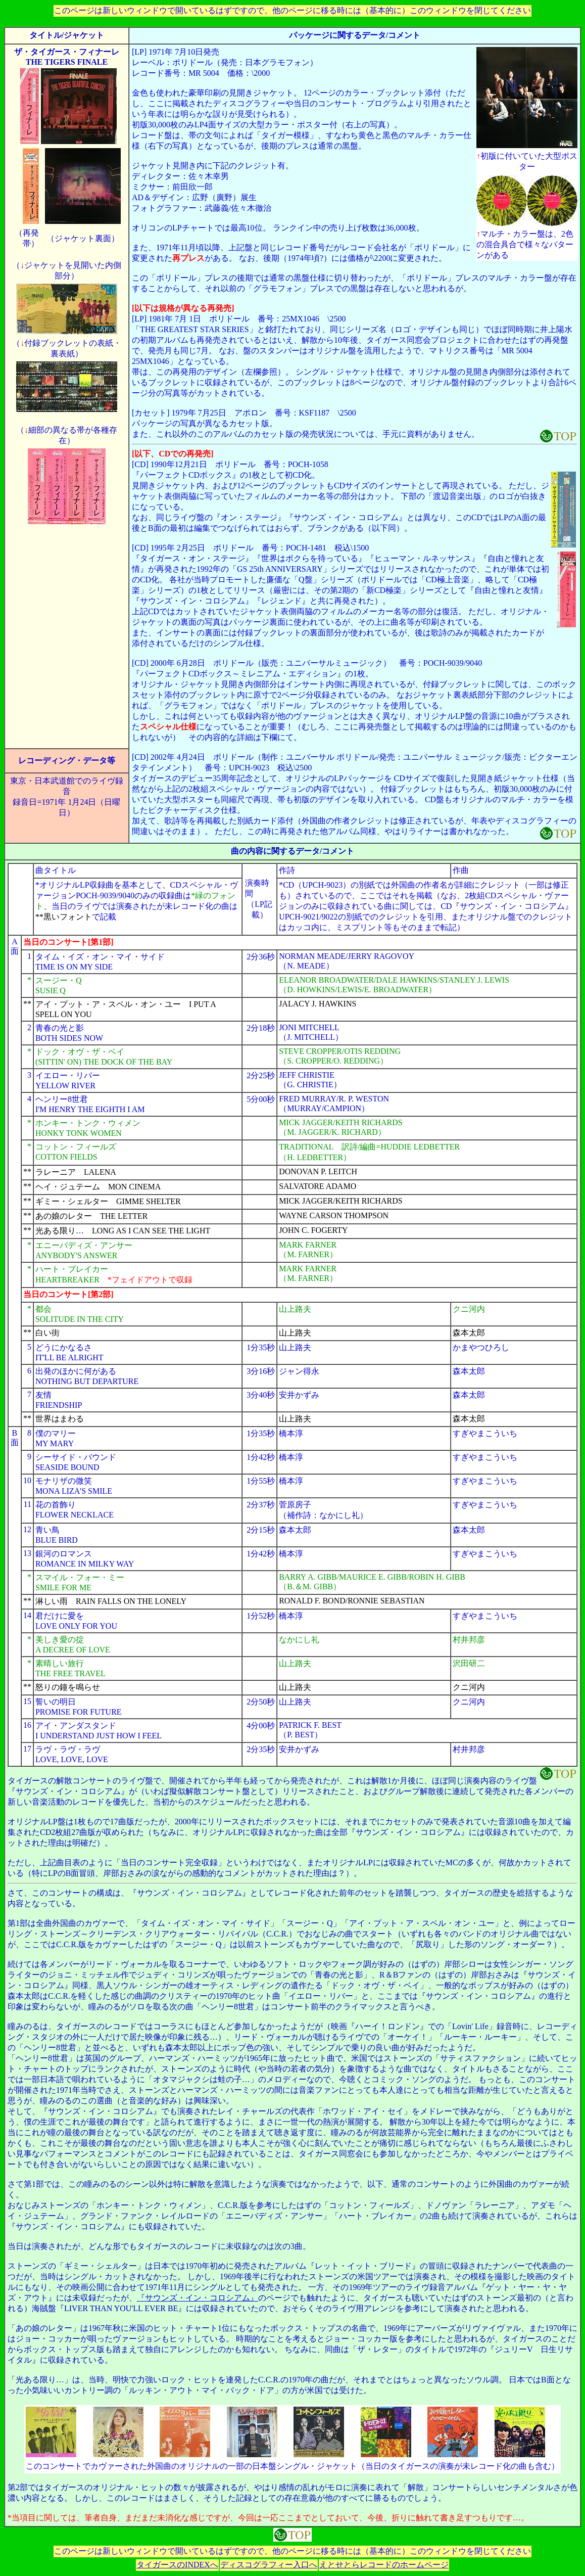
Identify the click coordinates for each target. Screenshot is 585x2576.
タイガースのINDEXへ (177, 2564)
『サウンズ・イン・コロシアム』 (197, 2297)
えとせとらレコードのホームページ (384, 2564)
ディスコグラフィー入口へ (268, 2564)
